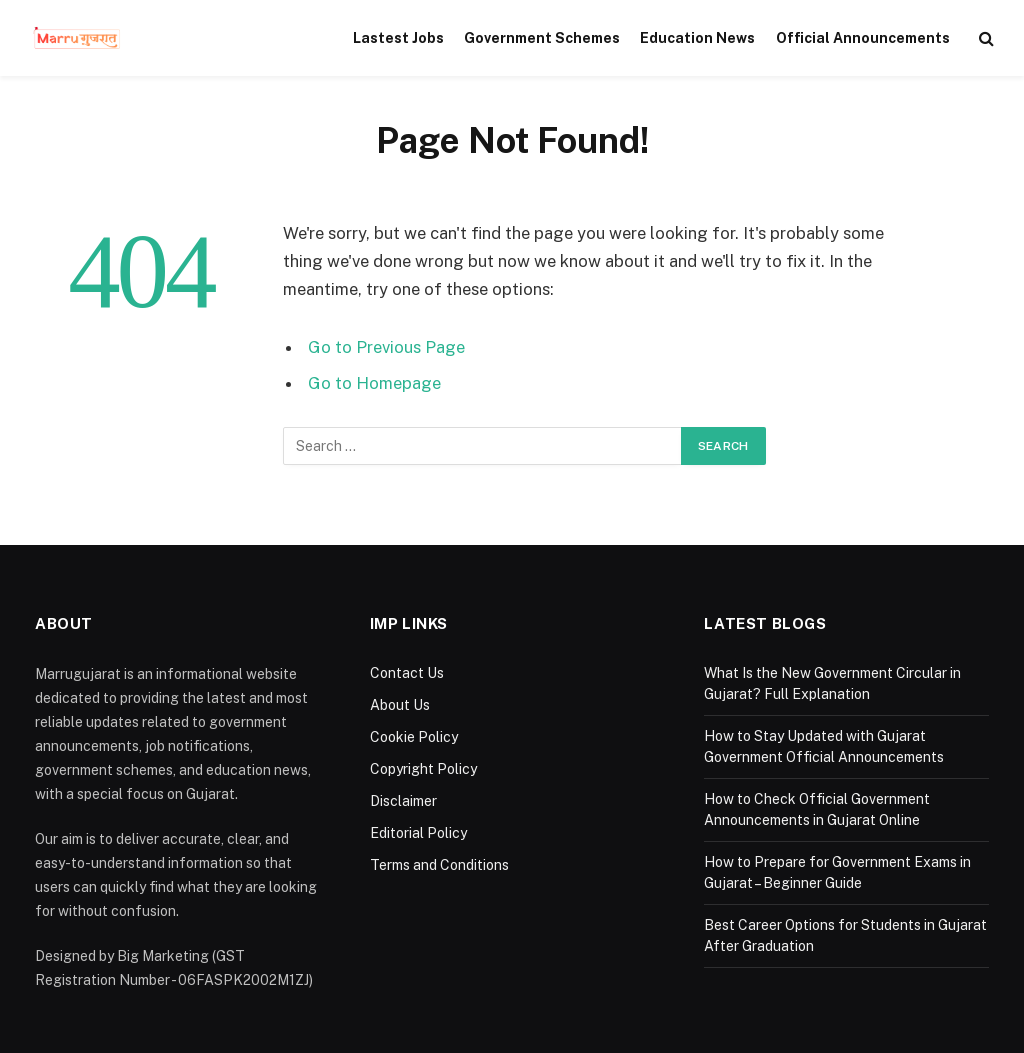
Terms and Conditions (439, 865)
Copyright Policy (423, 769)
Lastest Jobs (398, 38)
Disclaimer (403, 801)
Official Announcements (863, 38)
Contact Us (407, 673)
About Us (400, 705)
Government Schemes (542, 38)
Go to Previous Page (386, 347)
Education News (697, 38)
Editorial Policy (418, 833)
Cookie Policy (414, 737)
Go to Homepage (374, 383)
